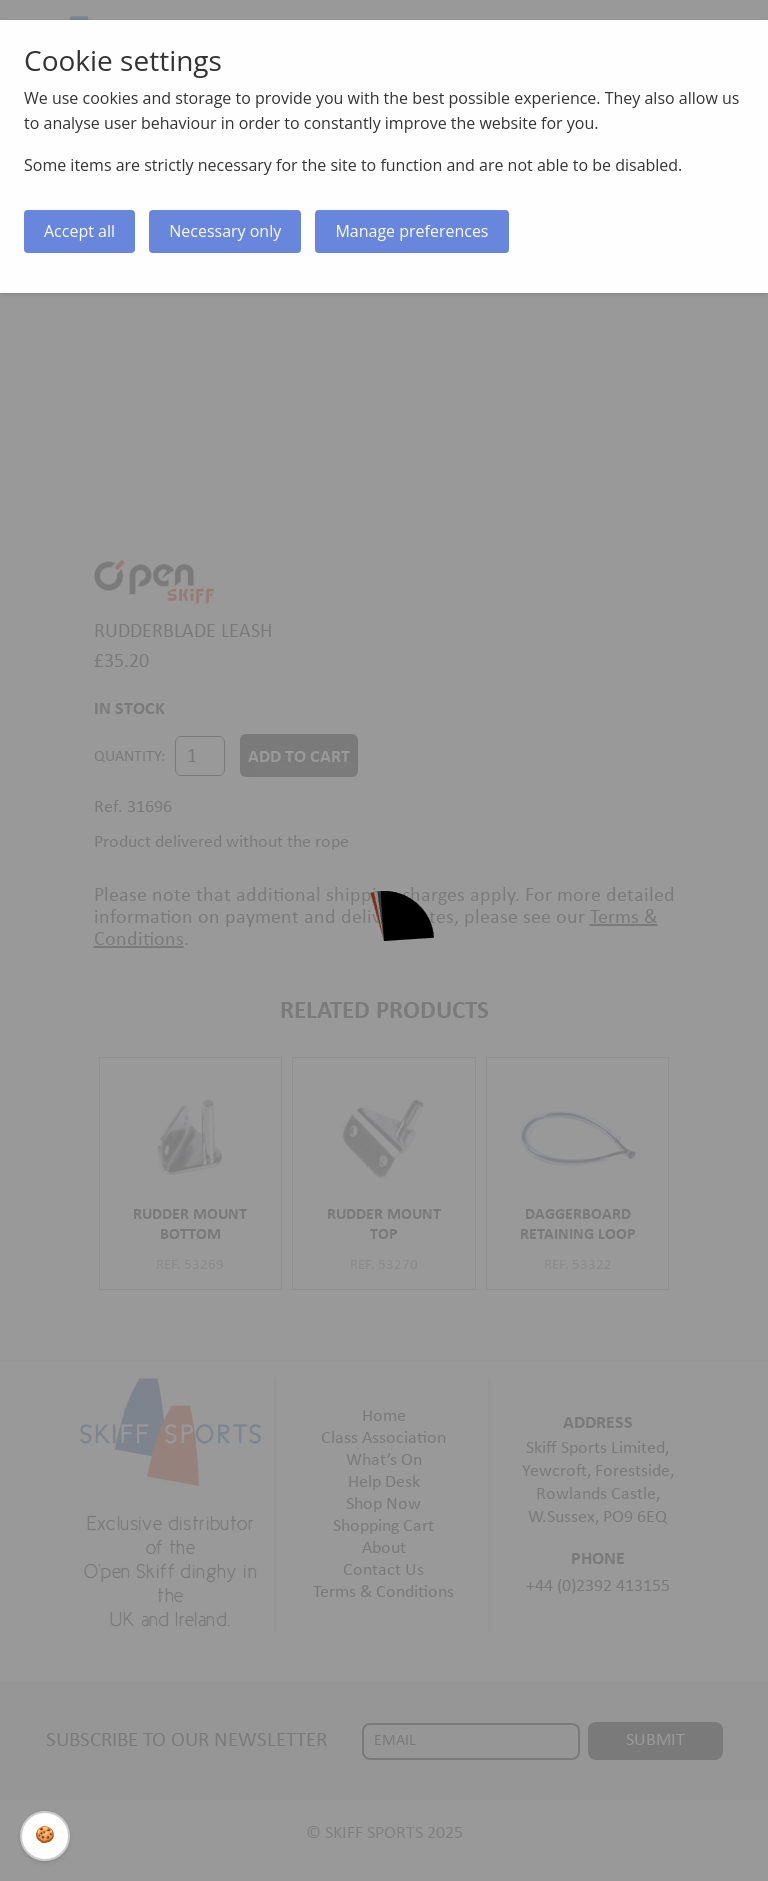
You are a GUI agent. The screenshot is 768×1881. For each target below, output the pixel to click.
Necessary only (225, 231)
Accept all (79, 231)
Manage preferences (411, 231)
